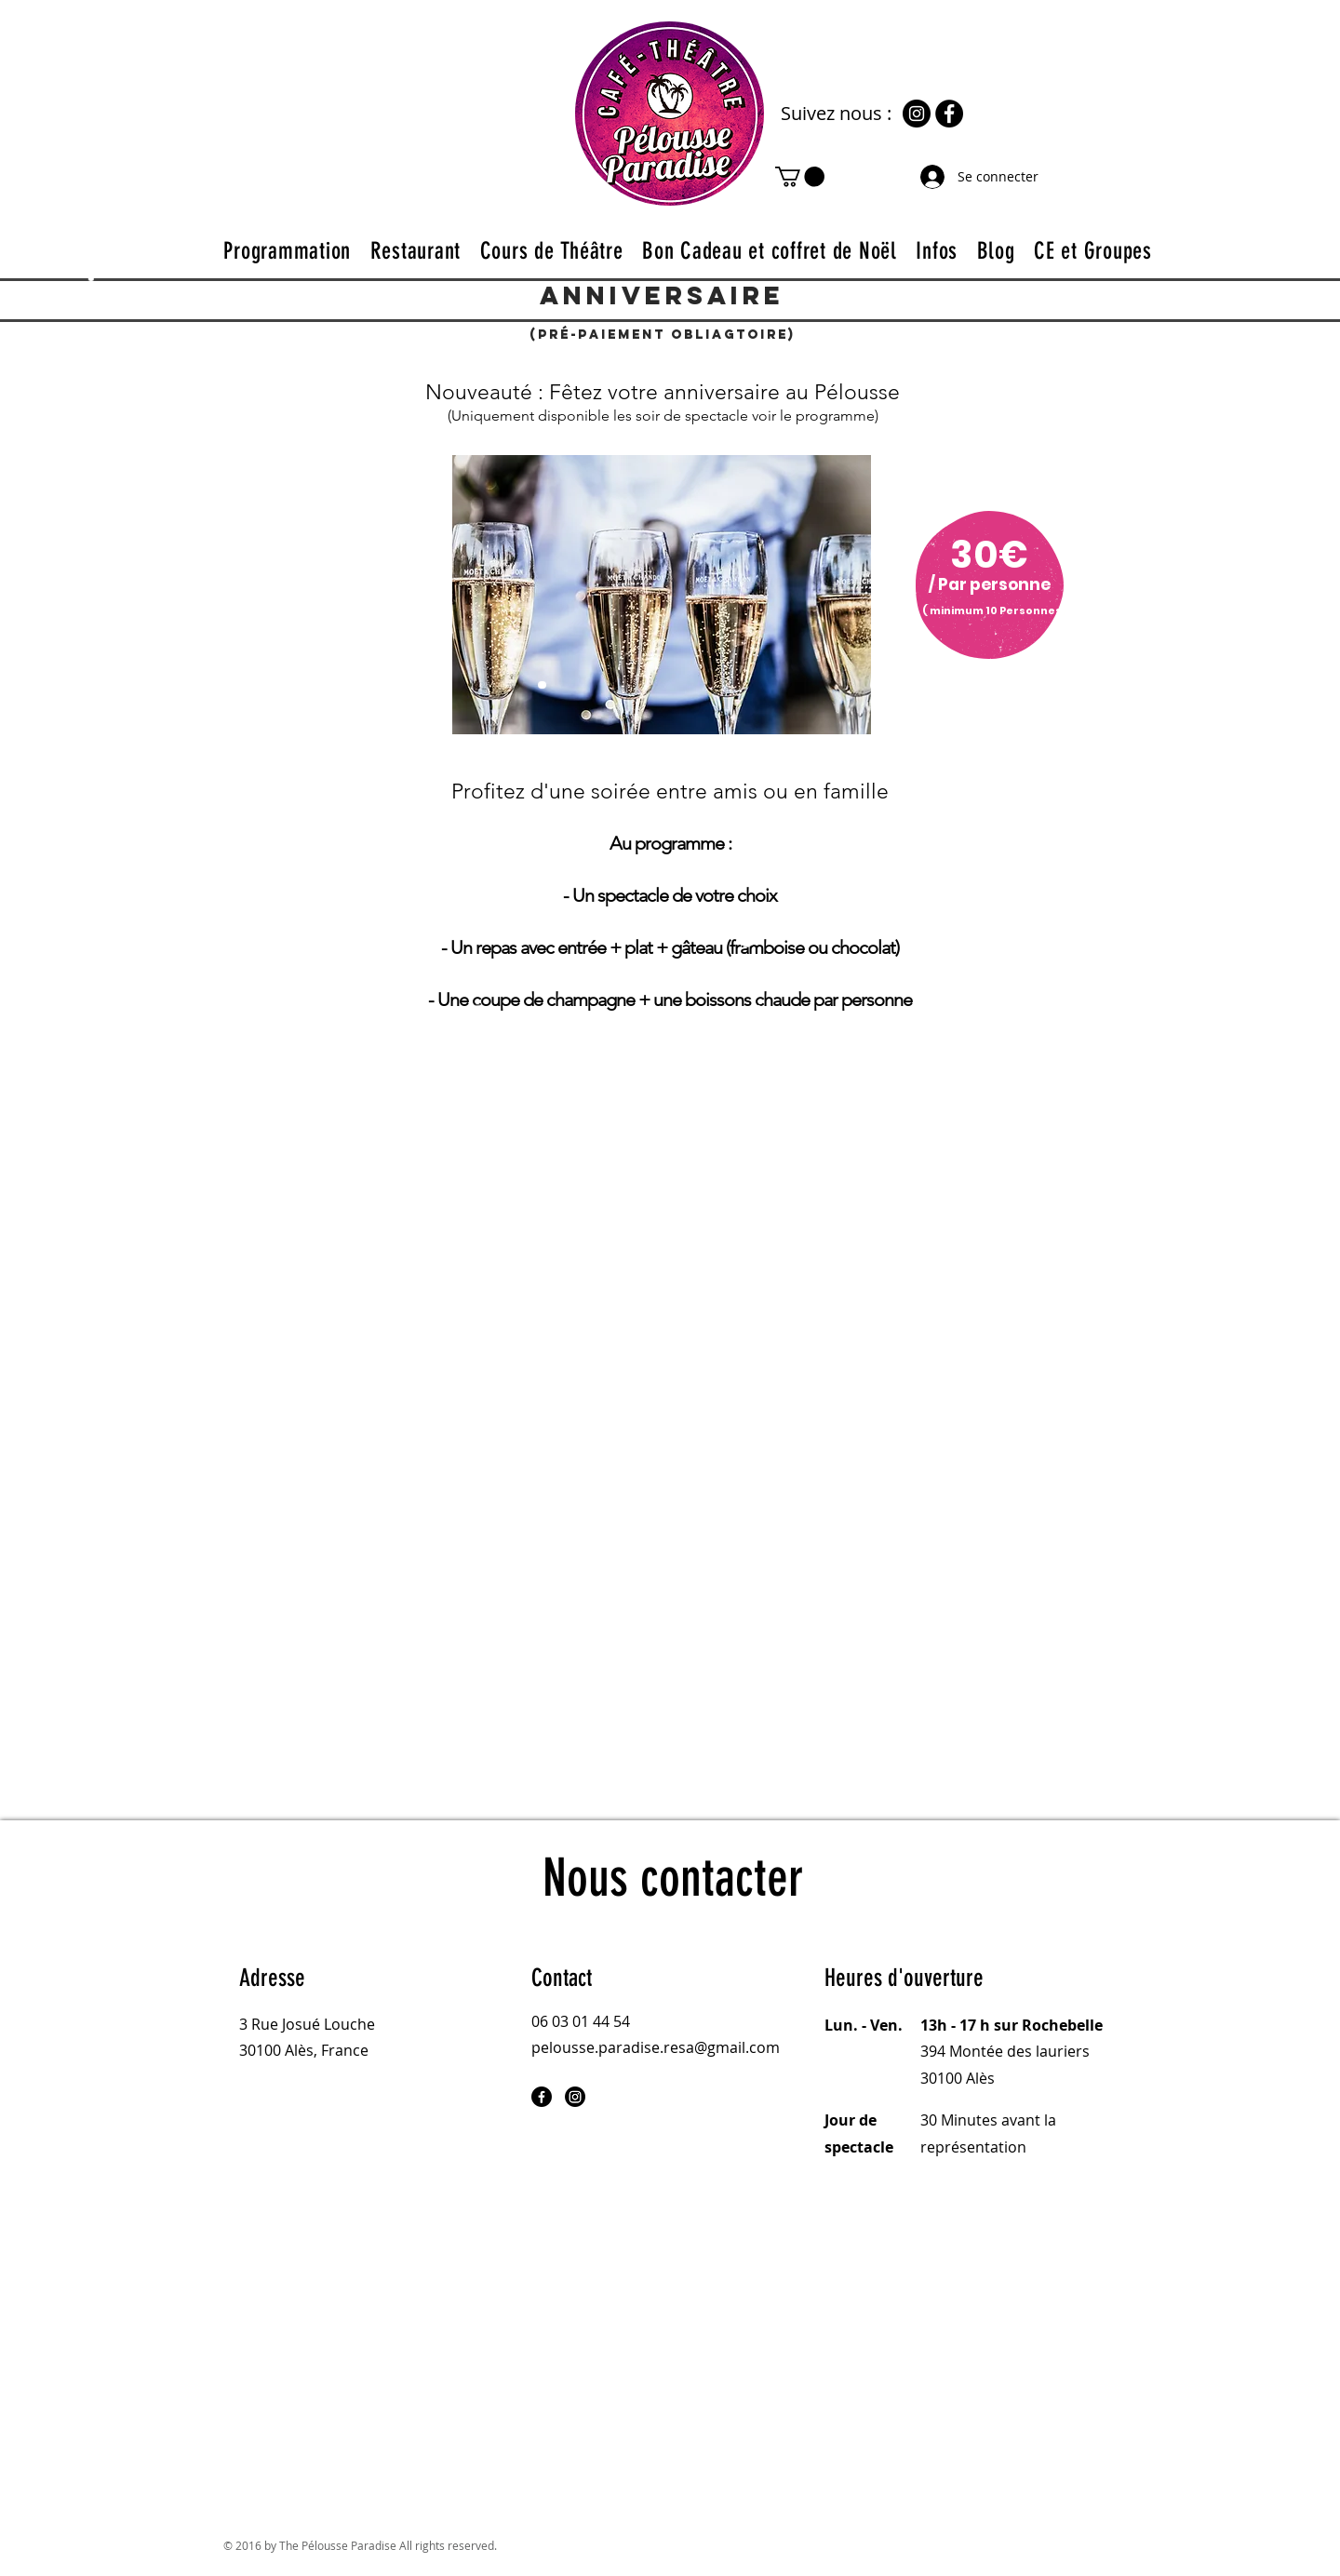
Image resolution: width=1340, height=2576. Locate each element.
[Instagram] (917, 113)
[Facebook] (949, 113)
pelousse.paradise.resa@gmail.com (655, 2047)
